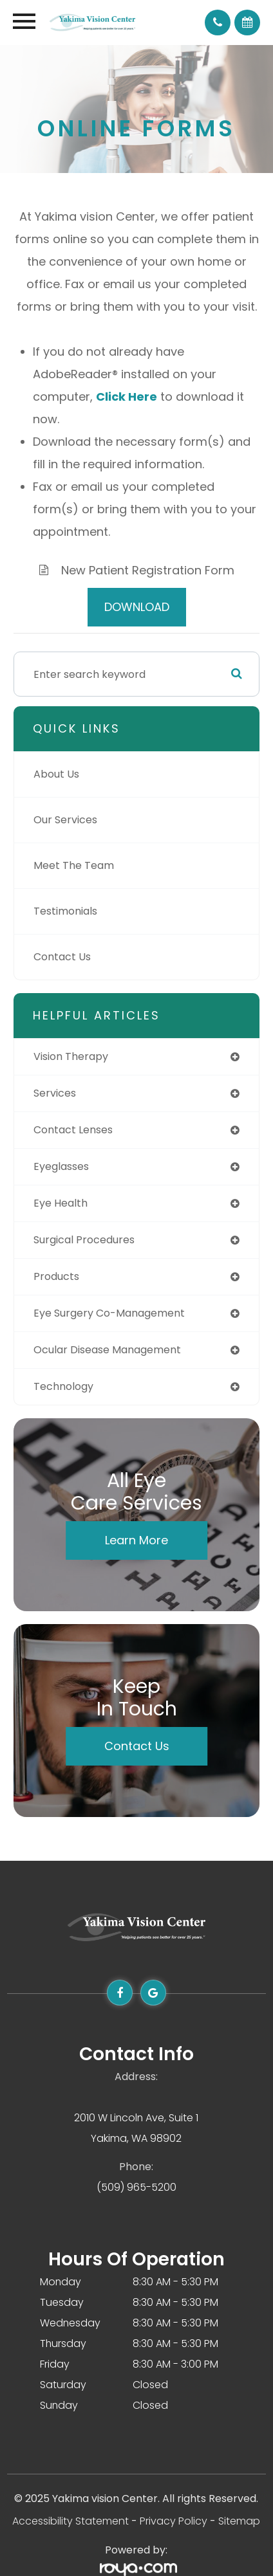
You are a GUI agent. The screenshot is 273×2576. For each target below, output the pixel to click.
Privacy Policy (173, 2521)
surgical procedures (84, 1239)
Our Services (65, 819)
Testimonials (65, 911)
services (54, 1093)
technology (63, 1386)
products (56, 1276)
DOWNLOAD (136, 607)
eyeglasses (61, 1166)
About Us (56, 774)
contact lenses (73, 1129)
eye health (60, 1203)
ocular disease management (107, 1349)
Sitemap (239, 2521)
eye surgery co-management (109, 1313)
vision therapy (70, 1056)
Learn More (136, 1540)
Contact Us (62, 956)
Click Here (126, 396)
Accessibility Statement (70, 2521)
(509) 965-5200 (136, 2187)
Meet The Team (73, 865)
